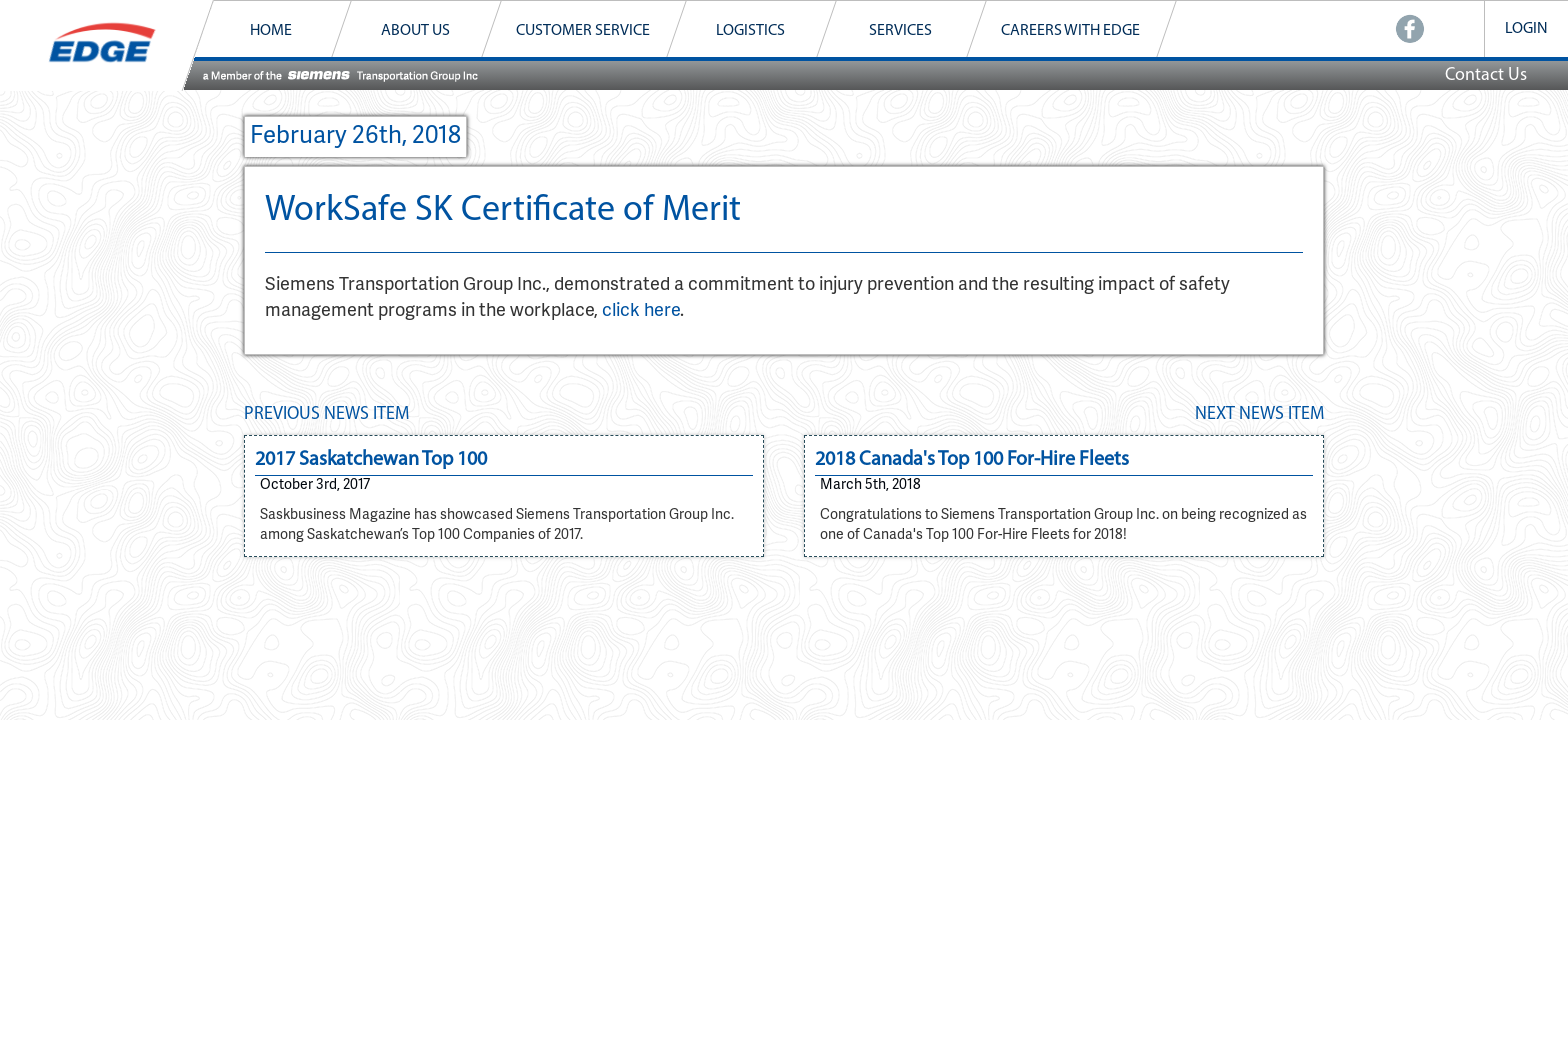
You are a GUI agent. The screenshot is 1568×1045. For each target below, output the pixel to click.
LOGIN (1526, 29)
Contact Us (1486, 75)
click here (641, 311)
